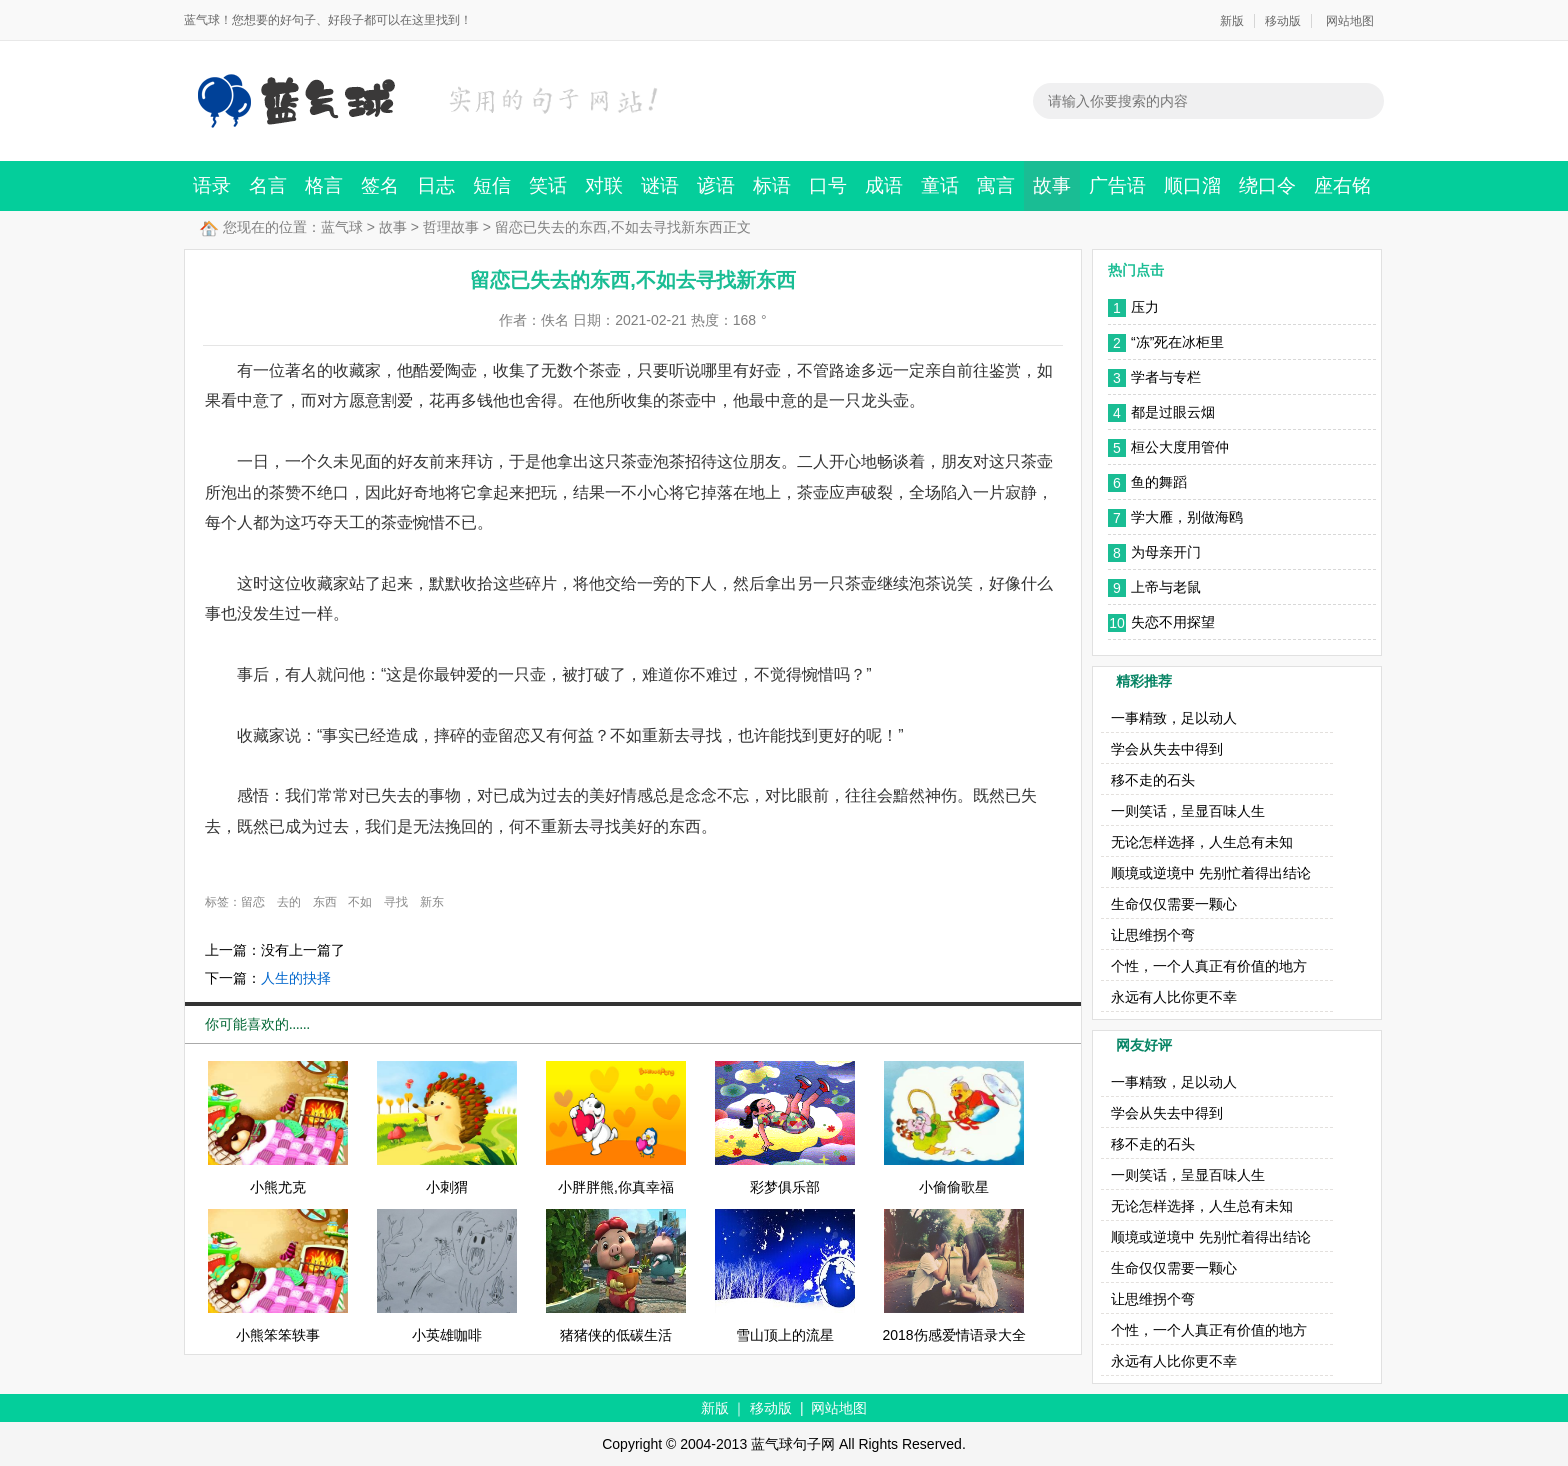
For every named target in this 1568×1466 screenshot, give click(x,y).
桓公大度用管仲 (1180, 447)
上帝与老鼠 (1166, 587)
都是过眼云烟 (1173, 412)
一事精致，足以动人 (1174, 718)
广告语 (1117, 185)
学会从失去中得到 (1167, 749)
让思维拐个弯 (1153, 935)
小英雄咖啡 (447, 1335)
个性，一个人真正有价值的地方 (1209, 966)
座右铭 (1342, 185)
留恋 (253, 902)
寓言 (996, 185)
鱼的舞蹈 (1159, 482)
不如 (360, 902)
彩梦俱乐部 (785, 1187)
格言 (324, 185)
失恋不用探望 (1173, 622)
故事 (1052, 185)
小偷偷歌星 (954, 1187)
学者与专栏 (1166, 377)
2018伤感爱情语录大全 (953, 1335)
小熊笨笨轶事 (278, 1335)
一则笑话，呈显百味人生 (1188, 811)
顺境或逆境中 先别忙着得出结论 (1211, 873)
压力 (1145, 307)
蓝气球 (342, 227)
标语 (772, 185)
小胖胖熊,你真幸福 (616, 1187)
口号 (828, 185)
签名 (380, 185)
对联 (604, 185)
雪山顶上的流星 (785, 1335)
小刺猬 (447, 1187)
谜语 (660, 185)
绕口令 (1267, 185)
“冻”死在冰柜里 (1177, 342)
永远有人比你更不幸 (1174, 997)
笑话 (548, 185)
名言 (268, 185)
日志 (436, 185)
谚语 (716, 185)
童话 (940, 185)
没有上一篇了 (303, 950)
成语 (884, 185)
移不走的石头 (1153, 780)
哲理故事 (451, 227)
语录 (212, 185)
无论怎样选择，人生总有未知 (1202, 842)
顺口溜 (1192, 185)
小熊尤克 (278, 1187)
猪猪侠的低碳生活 (616, 1335)
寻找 (396, 902)
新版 (1232, 21)
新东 (432, 902)
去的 (289, 902)
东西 (325, 902)
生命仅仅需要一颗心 (1174, 904)
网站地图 (1350, 21)
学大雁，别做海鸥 (1187, 517)
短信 (492, 185)
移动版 (1283, 21)
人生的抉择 (296, 978)
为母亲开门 (1166, 552)
